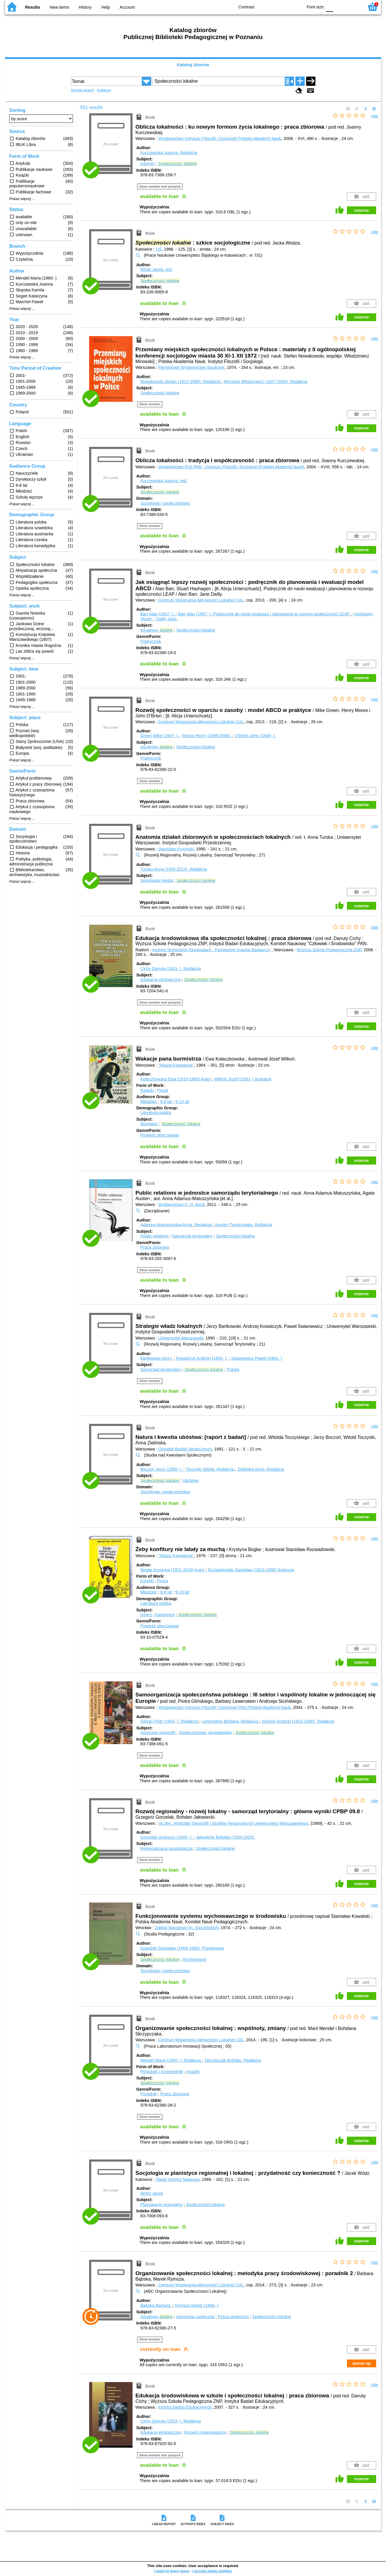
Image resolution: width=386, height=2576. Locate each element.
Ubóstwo (191, 1480)
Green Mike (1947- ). (160, 735)
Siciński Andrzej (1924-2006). (298, 1721)
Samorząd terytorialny (192, 1236)
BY (297, 6)
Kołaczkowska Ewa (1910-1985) (176, 1079)
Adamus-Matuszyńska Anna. (176, 1224)
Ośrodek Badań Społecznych (185, 1449)
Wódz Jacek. (156, 269)
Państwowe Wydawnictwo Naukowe (191, 367)
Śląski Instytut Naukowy (177, 2179)
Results (32, 7)
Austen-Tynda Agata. (243, 1224)
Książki (147, 1090)
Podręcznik (150, 641)
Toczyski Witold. (210, 1469)
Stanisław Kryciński (176, 849)
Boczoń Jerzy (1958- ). (161, 1469)
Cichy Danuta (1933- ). (170, 968)
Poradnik (148, 2094)
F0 (329, 6)
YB (285, 6)
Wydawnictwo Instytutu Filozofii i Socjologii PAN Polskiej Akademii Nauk (224, 1707)
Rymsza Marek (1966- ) (196, 2305)
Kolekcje (104, 90)
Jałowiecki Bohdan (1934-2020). (225, 1837)
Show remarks (150, 404)
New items (59, 7)
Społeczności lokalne (159, 393)
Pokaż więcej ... (22, 199)
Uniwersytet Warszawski (180, 1338)
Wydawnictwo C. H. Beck (181, 1204)
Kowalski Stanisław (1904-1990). (182, 1948)
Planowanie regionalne (161, 2204)
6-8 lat (166, 1101)
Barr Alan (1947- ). (158, 614)
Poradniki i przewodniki (161, 2071)
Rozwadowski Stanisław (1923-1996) (251, 1570)
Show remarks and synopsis (160, 186)
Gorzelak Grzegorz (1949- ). (166, 1837)
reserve (361, 210)
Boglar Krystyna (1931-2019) (173, 1570)
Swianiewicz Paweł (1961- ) (256, 1358)
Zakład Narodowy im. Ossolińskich (186, 1927)
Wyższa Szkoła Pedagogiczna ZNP (329, 950)
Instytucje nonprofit (157, 1732)
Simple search (82, 90)
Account (127, 7)
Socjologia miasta (156, 880)
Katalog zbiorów (193, 64)
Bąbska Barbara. (156, 2305)
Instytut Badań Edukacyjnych (185, 2407)
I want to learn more (171, 2571)
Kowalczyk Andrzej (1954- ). (202, 1358)
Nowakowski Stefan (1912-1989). (180, 381)
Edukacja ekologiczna (160, 979)
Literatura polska (155, 1112)
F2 (353, 6)
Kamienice (164, 1614)
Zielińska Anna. (260, 1469)
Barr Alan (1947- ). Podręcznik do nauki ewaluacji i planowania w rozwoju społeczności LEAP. (265, 614)
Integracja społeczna (195, 2316)
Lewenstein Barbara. (230, 1721)
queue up (361, 2363)
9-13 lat (182, 1101)
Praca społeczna (233, 2316)
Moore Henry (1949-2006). (207, 735)
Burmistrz (149, 1124)
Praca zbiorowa (154, 1247)
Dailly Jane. (167, 619)
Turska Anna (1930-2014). (173, 869)
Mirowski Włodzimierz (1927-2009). (265, 381)
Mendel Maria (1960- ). (171, 2060)
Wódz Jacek (151, 2193)
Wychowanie (194, 1959)
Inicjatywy (156, 630)
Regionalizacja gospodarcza (166, 1848)
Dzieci (146, 1614)
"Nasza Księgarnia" (176, 1065)
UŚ (158, 249)
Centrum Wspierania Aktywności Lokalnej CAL (201, 600)
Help (105, 7)
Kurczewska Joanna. (168, 152)
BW (273, 6)
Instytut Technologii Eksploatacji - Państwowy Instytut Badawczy (211, 950)
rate (374, 116)
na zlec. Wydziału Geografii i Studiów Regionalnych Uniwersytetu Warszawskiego (233, 1823)
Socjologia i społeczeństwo (165, 503)
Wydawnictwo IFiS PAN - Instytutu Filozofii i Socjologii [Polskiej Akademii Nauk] (231, 467)
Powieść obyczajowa (159, 1135)
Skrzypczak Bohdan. (233, 2060)
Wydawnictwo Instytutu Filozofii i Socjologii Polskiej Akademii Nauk (219, 138)
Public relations (154, 1236)
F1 (339, 6)
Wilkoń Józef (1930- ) (242, 1079)
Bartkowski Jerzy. (157, 1358)
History (85, 7)
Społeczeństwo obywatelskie (205, 1732)
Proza (162, 1090)
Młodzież (148, 1101)
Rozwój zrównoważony (205, 2432)
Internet (147, 163)
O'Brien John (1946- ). (255, 735)
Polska (233, 1369)
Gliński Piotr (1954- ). (169, 1721)
